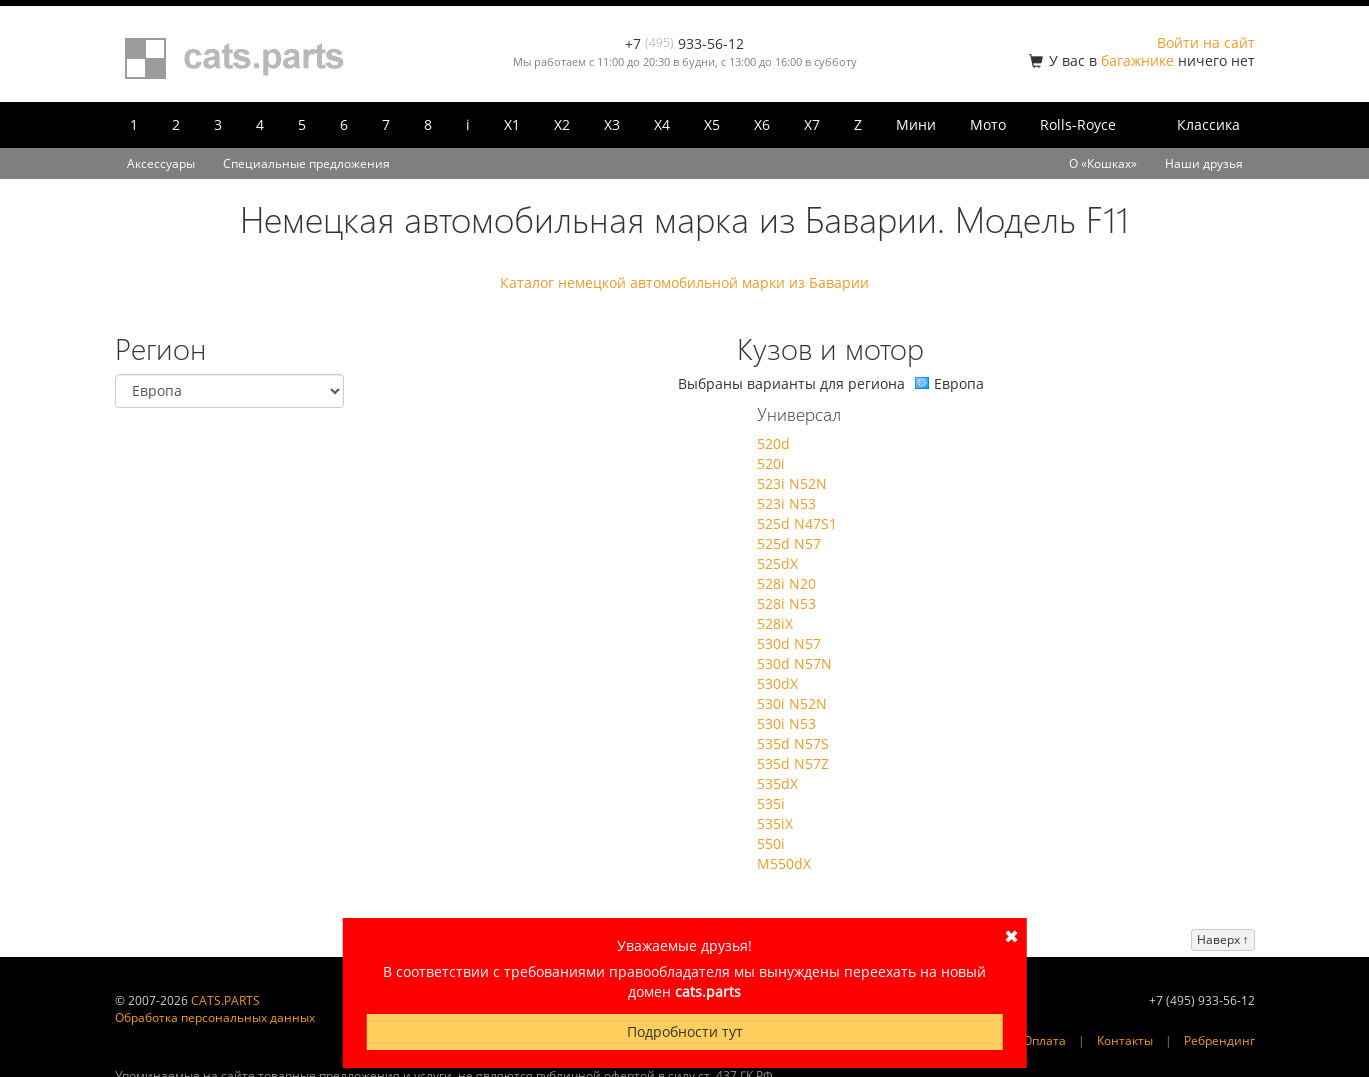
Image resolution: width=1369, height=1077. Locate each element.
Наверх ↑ (1223, 939)
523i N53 (786, 503)
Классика (1208, 124)
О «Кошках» (1103, 163)
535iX (775, 823)
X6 (762, 124)
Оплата (1044, 1040)
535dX (777, 783)
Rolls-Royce (1078, 124)
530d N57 (789, 643)
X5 (712, 124)
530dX (777, 683)
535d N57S (793, 743)
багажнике (1137, 60)
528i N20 (786, 583)
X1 (512, 124)
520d (773, 443)
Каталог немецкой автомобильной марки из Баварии (684, 282)
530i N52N (792, 703)
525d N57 (789, 543)
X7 (812, 124)
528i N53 (786, 603)
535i (771, 803)
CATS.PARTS (225, 1000)
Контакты (1125, 1040)
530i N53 (786, 723)
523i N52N (792, 483)
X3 (612, 124)
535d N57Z (793, 763)
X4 (662, 124)
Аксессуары (161, 163)
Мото (988, 124)
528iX (775, 623)
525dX (777, 563)
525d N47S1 (797, 523)
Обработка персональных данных (215, 1017)
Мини (916, 124)
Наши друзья (1204, 163)
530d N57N (794, 663)
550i (771, 843)
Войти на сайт (1206, 42)
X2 (562, 124)
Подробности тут (685, 1031)
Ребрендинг (1219, 1040)
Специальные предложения (306, 163)
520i (771, 463)
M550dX (784, 863)
